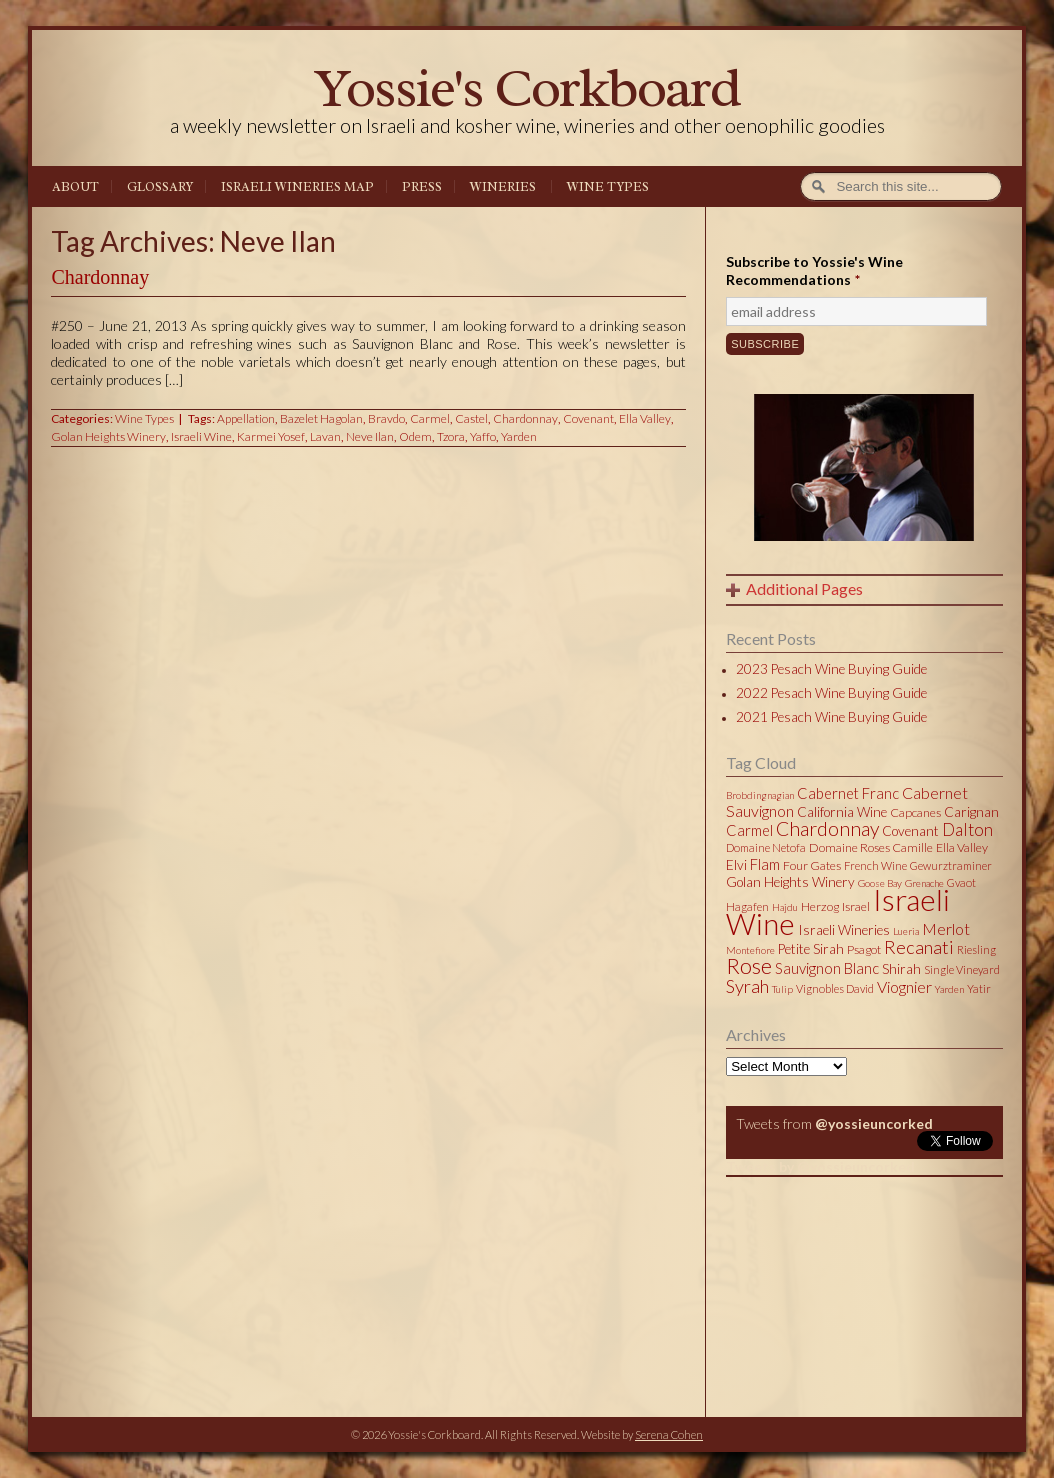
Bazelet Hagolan (321, 418)
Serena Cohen (669, 1434)
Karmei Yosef (271, 436)
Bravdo (386, 418)
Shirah (901, 969)
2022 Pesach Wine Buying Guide (831, 693)
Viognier (904, 986)
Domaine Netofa (766, 847)
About (75, 187)
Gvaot (961, 882)
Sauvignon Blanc (827, 968)
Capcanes (915, 812)
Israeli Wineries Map (297, 187)
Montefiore (750, 950)
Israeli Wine (201, 436)
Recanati (919, 947)
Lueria (906, 931)
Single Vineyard (962, 969)
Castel (471, 418)
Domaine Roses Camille (871, 847)
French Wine (875, 865)
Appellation (246, 418)
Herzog (820, 906)
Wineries (503, 187)
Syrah (747, 986)
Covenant (588, 418)
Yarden (519, 436)
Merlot (946, 928)
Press (422, 187)
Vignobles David (835, 988)
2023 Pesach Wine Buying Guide (831, 669)
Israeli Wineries (844, 930)
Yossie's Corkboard (527, 87)
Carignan (971, 812)
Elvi (736, 865)
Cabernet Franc (848, 793)
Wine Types (608, 187)
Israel (856, 906)
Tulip (782, 989)
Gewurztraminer (951, 865)
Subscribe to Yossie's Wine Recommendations (814, 270)
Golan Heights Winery (108, 436)
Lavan (325, 436)
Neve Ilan (370, 436)
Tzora (451, 436)
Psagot (864, 949)
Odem (415, 436)
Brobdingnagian (760, 795)
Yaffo (483, 436)
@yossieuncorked (874, 1123)
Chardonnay (100, 277)
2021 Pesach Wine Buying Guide (831, 717)
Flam (765, 864)
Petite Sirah (811, 949)
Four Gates (812, 865)
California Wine (842, 812)
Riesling (976, 949)
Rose (749, 966)
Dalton (967, 829)
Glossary (160, 187)
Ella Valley (645, 418)
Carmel (430, 418)
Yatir (979, 988)
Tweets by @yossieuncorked (820, 1166)
